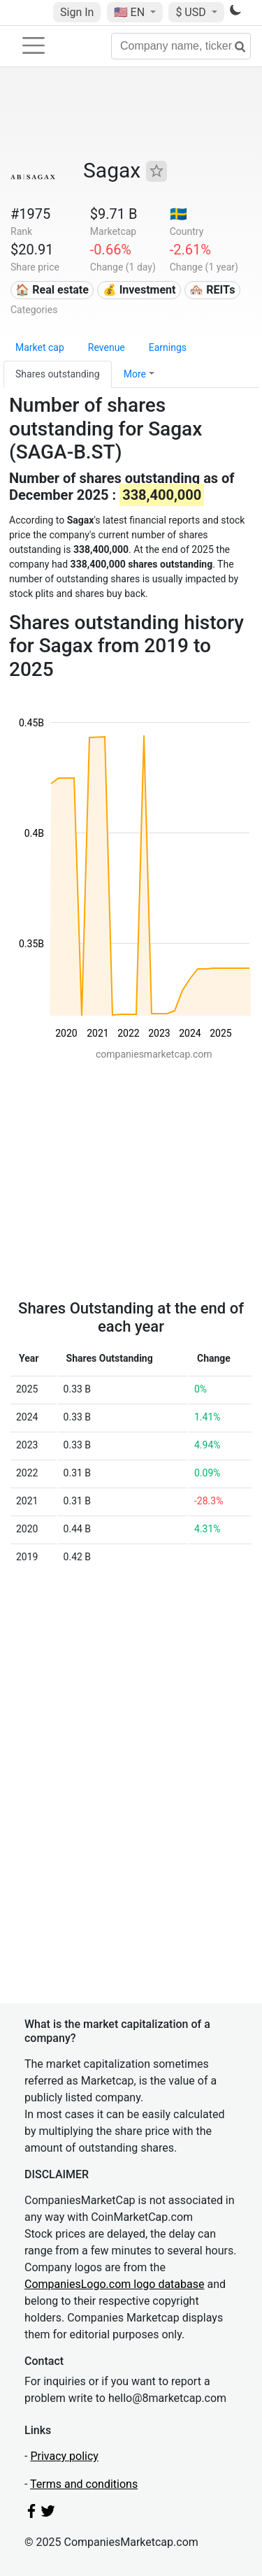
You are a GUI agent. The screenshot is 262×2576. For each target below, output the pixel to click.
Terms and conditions (84, 2484)
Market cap (39, 347)
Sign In (77, 12)
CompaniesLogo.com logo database (114, 2284)
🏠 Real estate (52, 289)
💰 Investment (139, 289)
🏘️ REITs (212, 289)
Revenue (106, 347)
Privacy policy (64, 2456)
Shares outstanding (57, 374)
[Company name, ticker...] (181, 46)
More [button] (135, 374)
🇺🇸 (130, 12)
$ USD (191, 12)
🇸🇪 (178, 214)
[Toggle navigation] (33, 45)
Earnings (168, 347)
